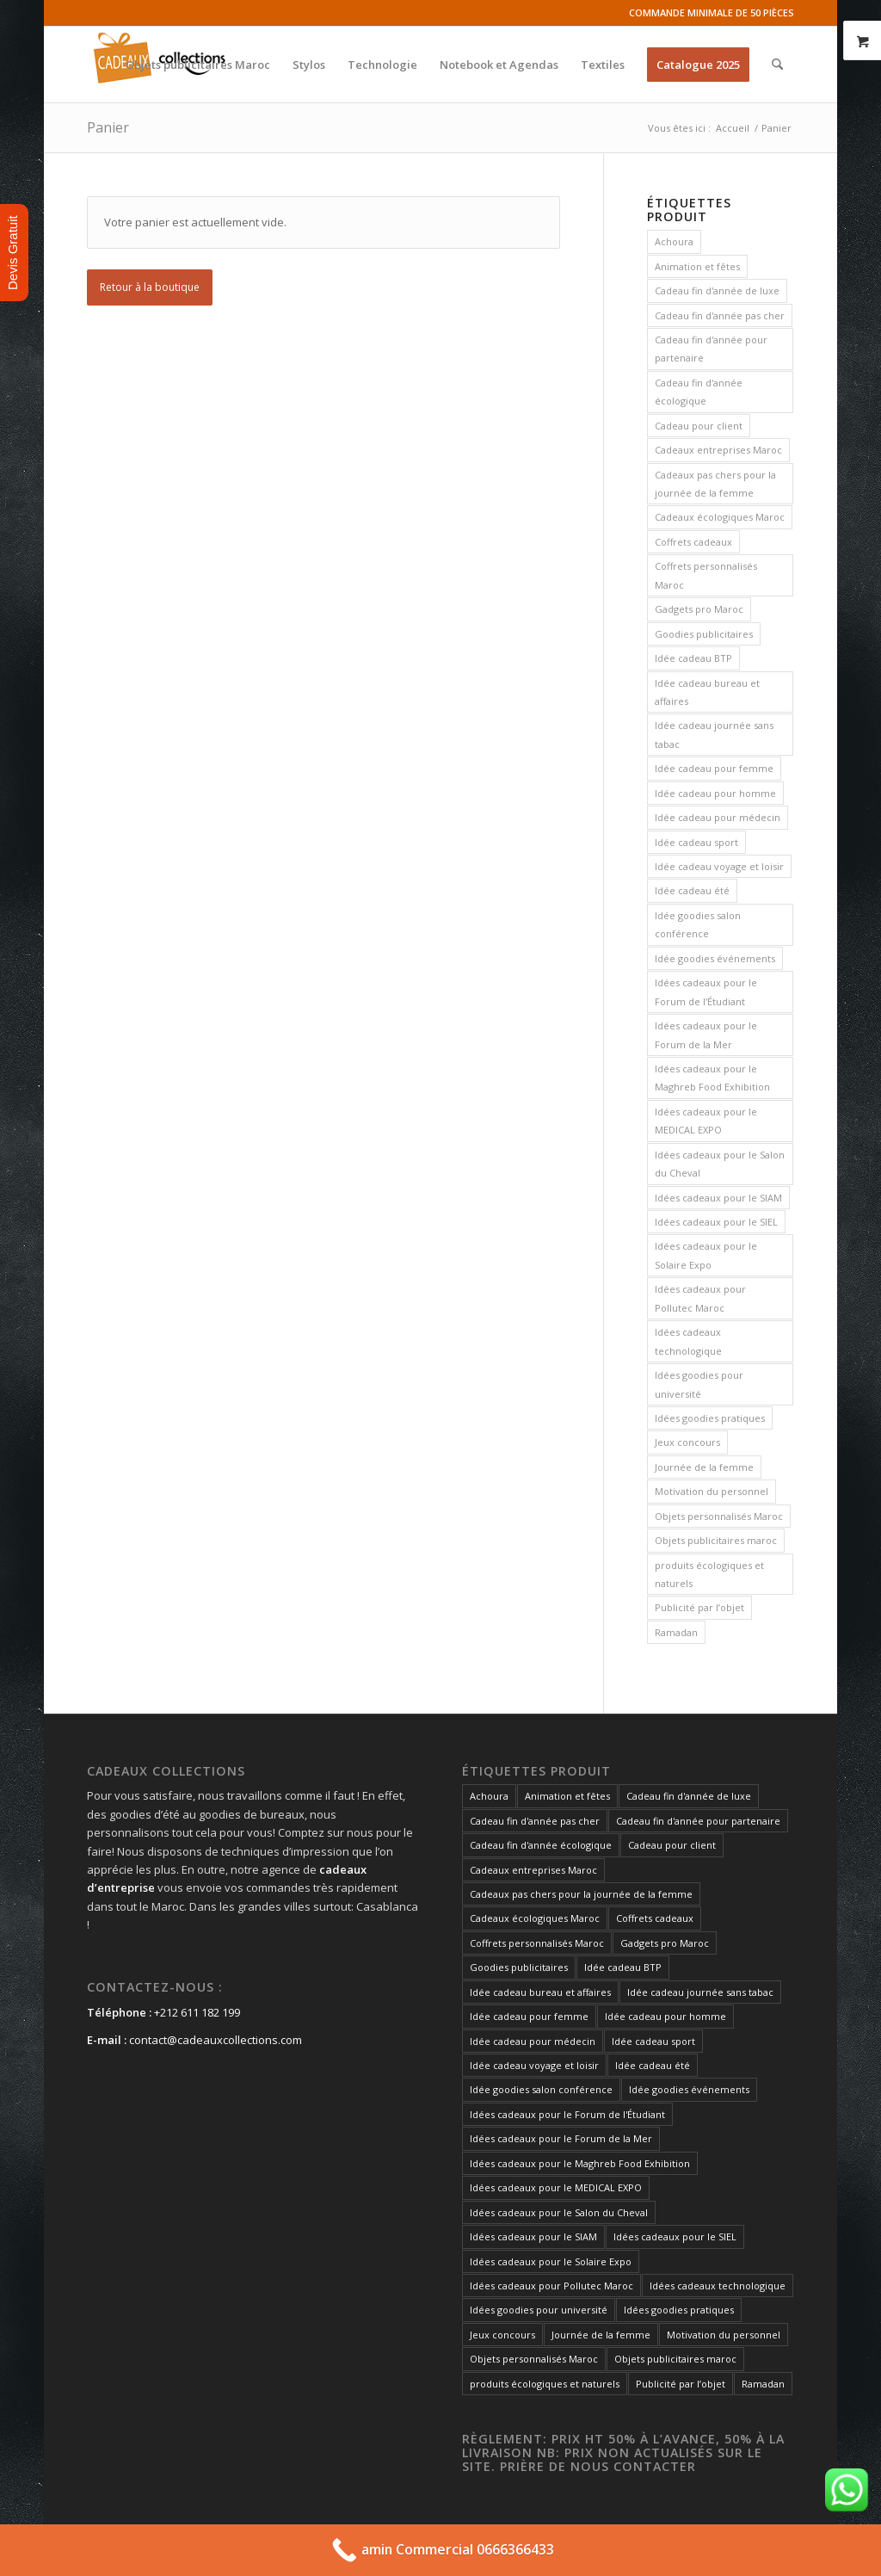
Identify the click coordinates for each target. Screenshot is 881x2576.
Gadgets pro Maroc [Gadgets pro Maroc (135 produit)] (699, 608)
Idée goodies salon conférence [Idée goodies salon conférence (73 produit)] (698, 924)
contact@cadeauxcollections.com (215, 2040)
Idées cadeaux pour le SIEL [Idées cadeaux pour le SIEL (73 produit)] (716, 1221)
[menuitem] (197, 64)
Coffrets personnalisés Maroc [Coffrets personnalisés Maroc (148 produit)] (706, 574)
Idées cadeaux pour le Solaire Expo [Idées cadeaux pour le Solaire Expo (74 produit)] (706, 1254)
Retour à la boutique (150, 287)
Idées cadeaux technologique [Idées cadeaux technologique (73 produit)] (688, 1340)
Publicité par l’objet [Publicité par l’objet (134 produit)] (699, 1607)
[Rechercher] (777, 64)
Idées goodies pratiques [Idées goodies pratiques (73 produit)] (710, 1418)
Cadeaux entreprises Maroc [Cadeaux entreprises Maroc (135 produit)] (718, 449)
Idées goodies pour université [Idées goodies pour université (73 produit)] (699, 1383)
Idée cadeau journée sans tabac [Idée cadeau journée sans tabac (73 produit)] (714, 734)
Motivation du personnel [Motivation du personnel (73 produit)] (711, 1491)
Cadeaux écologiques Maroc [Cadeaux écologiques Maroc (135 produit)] (720, 516)
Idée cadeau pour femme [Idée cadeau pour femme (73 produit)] (714, 768)
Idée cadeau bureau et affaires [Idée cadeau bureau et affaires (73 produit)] (707, 691)
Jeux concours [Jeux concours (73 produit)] (687, 1442)
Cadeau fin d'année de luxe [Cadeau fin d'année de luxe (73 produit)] (717, 290)
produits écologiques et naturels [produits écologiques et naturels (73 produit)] (709, 1574)
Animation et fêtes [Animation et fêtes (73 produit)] (697, 266)
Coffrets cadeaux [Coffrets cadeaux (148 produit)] (693, 541)
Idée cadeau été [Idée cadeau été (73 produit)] (692, 890)
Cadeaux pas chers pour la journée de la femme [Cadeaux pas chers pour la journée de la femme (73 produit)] (715, 483)
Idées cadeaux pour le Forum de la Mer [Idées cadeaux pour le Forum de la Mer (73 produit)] (706, 1034)
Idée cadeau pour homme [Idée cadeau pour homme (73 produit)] (715, 793)
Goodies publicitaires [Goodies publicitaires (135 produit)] (704, 633)
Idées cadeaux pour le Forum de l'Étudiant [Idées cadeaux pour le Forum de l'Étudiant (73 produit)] (706, 991)
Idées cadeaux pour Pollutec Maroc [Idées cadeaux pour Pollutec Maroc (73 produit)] (700, 1297)
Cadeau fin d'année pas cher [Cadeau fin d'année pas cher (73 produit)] (720, 315)
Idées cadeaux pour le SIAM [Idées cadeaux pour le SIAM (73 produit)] (718, 1197)
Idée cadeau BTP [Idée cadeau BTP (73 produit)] (693, 658)
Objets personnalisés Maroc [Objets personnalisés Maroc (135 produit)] (719, 1516)
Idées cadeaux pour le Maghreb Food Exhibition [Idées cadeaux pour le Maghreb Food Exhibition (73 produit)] (712, 1077)
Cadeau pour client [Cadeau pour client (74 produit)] (698, 425)
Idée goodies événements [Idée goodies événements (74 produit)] (715, 958)
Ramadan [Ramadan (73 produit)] (676, 1632)
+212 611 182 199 (197, 2012)
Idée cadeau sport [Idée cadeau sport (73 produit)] (696, 842)
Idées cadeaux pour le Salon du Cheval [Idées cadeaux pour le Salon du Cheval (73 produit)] (720, 1163)
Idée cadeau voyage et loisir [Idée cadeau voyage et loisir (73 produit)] (719, 866)
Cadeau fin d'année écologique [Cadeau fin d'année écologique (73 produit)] (698, 391)
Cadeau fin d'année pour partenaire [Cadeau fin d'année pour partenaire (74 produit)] (711, 348)
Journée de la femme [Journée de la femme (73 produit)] (704, 1467)
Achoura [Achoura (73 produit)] (674, 241)
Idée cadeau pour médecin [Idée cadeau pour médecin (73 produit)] (717, 817)
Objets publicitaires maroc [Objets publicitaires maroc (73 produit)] (716, 1540)
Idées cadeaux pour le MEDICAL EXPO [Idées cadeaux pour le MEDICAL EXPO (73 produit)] (706, 1120)
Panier (108, 127)
